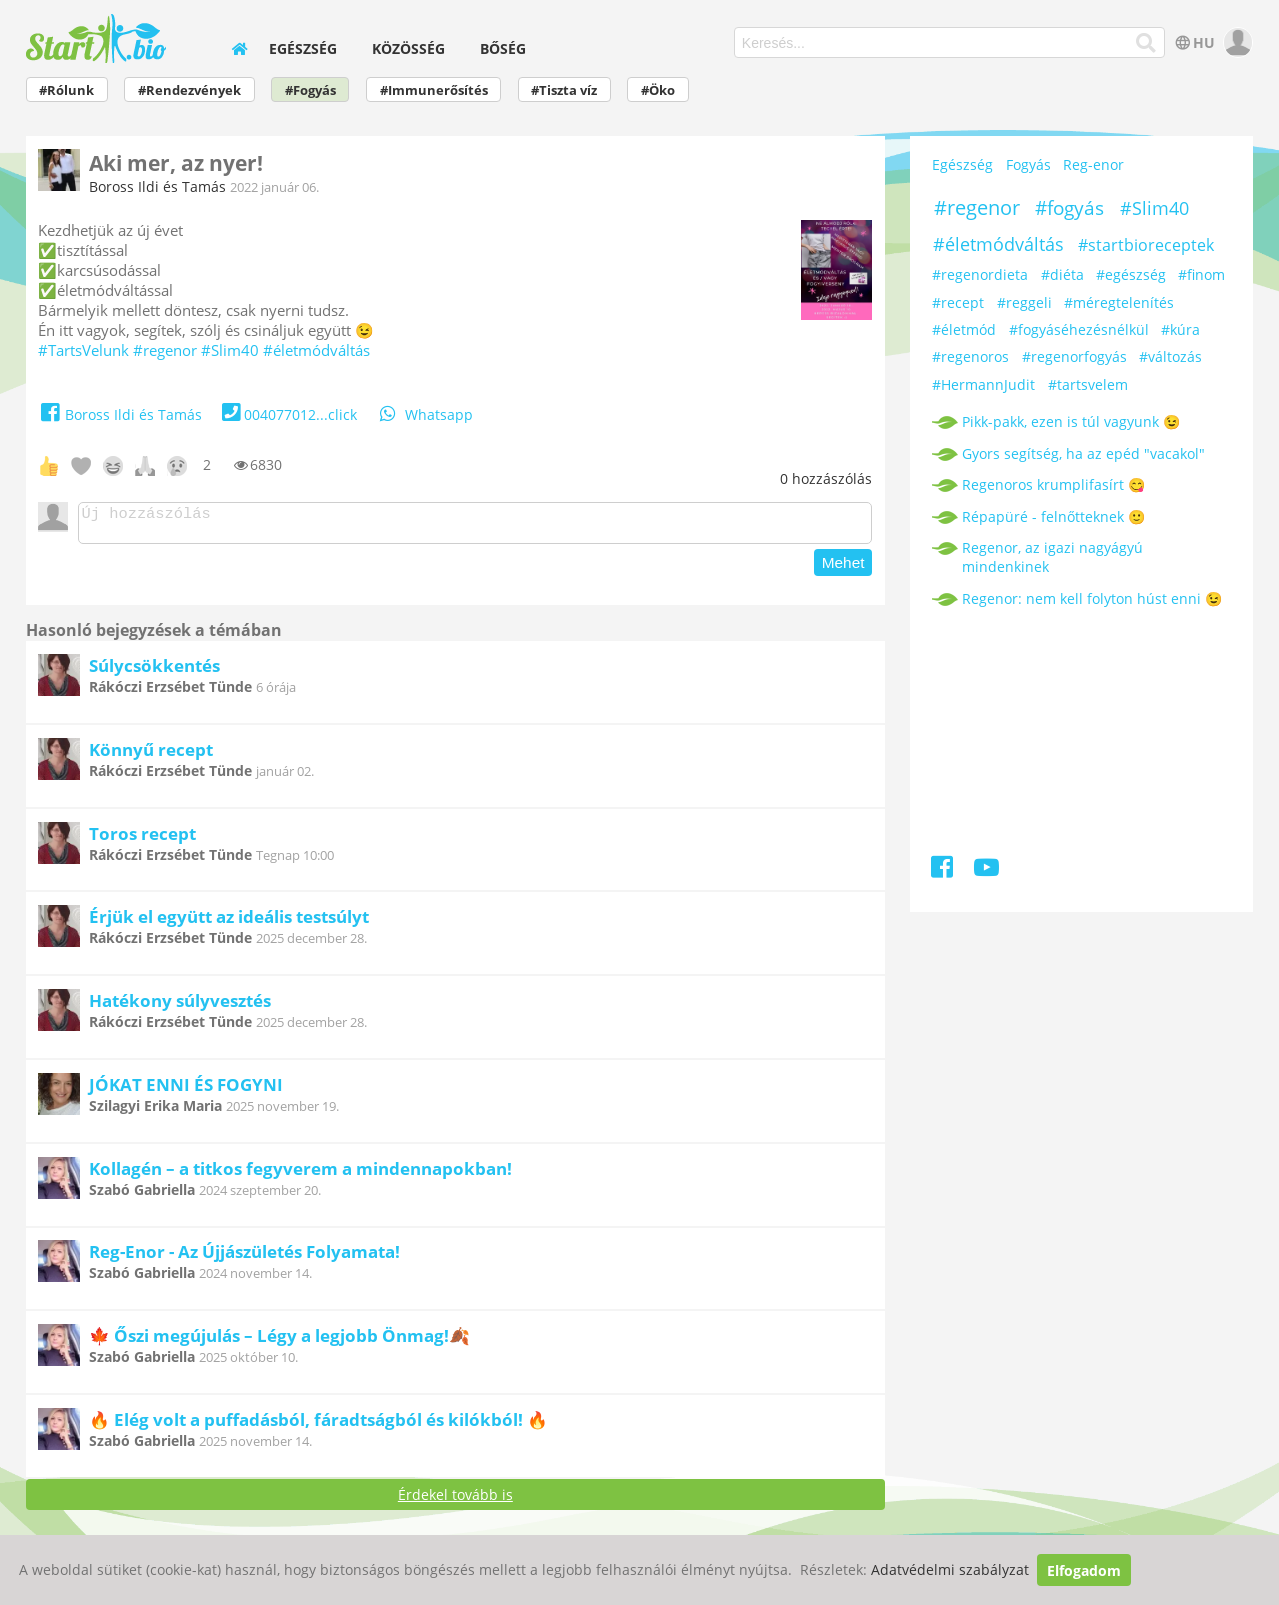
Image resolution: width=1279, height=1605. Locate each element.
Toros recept (142, 839)
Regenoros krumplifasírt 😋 (1053, 484)
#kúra (1180, 329)
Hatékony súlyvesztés (180, 1006)
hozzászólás (826, 478)
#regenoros (970, 356)
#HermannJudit (983, 384)
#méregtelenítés (1119, 302)
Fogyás (1028, 164)
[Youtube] (986, 870)
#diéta (1062, 274)
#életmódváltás (316, 350)
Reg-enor (1093, 164)
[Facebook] (943, 870)
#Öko (658, 90)
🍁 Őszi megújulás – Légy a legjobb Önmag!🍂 (279, 1341)
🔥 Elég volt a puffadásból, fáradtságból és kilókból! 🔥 (318, 1425)
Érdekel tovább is (455, 1500)
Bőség (503, 48)
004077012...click (287, 414)
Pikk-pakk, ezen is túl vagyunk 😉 (1071, 421)
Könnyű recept (151, 755)
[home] (239, 48)
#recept (958, 302)
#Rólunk (66, 90)
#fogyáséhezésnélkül (1079, 329)
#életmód (964, 329)
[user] (1235, 42)
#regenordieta (980, 274)
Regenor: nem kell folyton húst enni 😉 (1092, 598)
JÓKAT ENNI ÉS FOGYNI (186, 1090)
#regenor (165, 350)
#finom (1201, 274)
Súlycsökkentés (154, 671)
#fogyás (1069, 208)
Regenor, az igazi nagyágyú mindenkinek (1052, 557)
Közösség (408, 48)
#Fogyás (310, 90)
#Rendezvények (189, 90)
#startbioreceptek (1146, 245)
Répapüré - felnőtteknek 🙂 (1053, 516)
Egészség (303, 48)
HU (1193, 42)
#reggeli (1024, 302)
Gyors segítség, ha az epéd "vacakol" (1083, 453)
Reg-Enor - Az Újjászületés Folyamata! (244, 1257)
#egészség (1131, 274)
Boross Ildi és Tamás (157, 186)
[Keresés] (1146, 43)
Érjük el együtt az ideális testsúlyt (229, 922)
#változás (1170, 356)
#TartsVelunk (83, 350)
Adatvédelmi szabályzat (950, 1570)
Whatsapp (425, 414)
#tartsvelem (1088, 384)
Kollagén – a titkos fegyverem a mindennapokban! (300, 1174)
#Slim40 (230, 350)
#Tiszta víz (564, 90)
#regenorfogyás (1074, 356)
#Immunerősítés (434, 90)
